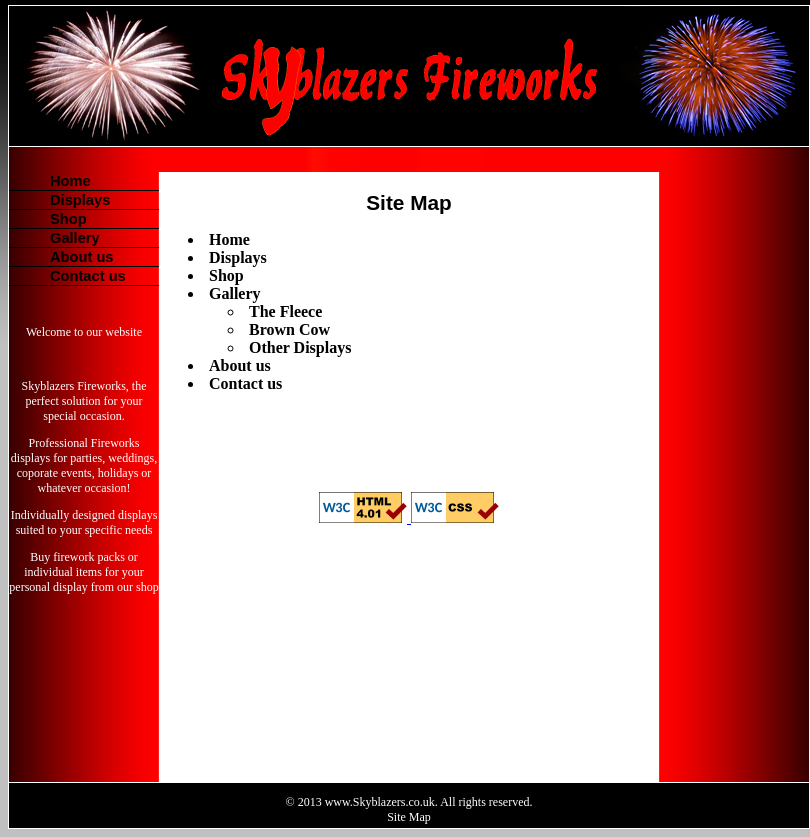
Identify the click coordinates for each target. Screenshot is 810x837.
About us (82, 257)
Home (70, 181)
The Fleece (285, 311)
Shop (68, 219)
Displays (80, 200)
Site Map (409, 817)
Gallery (75, 238)
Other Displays (300, 347)
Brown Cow (289, 329)
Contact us (88, 276)
